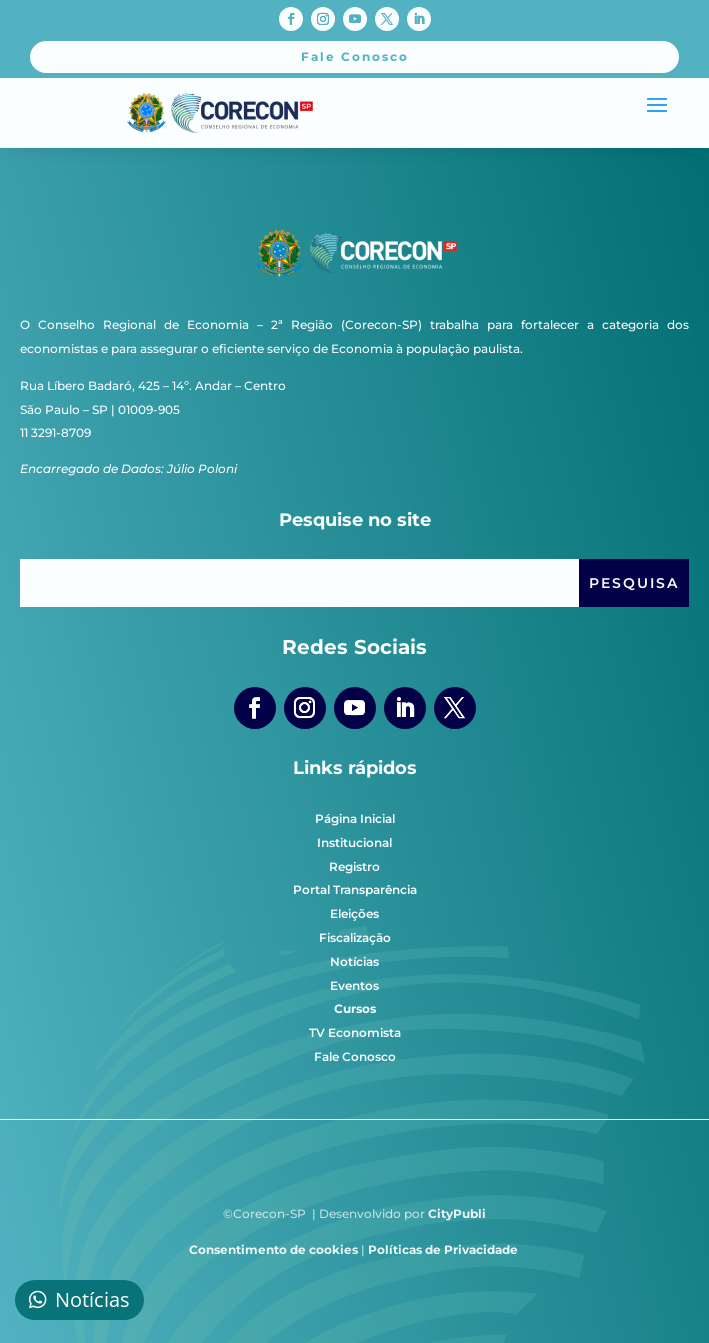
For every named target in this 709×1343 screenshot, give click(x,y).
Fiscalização (355, 937)
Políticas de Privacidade (443, 1249)
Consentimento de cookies (273, 1249)
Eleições (354, 913)
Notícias (354, 961)
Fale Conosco (355, 1056)
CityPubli (457, 1213)
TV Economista (355, 1032)
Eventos (354, 985)
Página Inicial (355, 818)
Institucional (354, 842)
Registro (354, 866)
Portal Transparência (355, 889)
